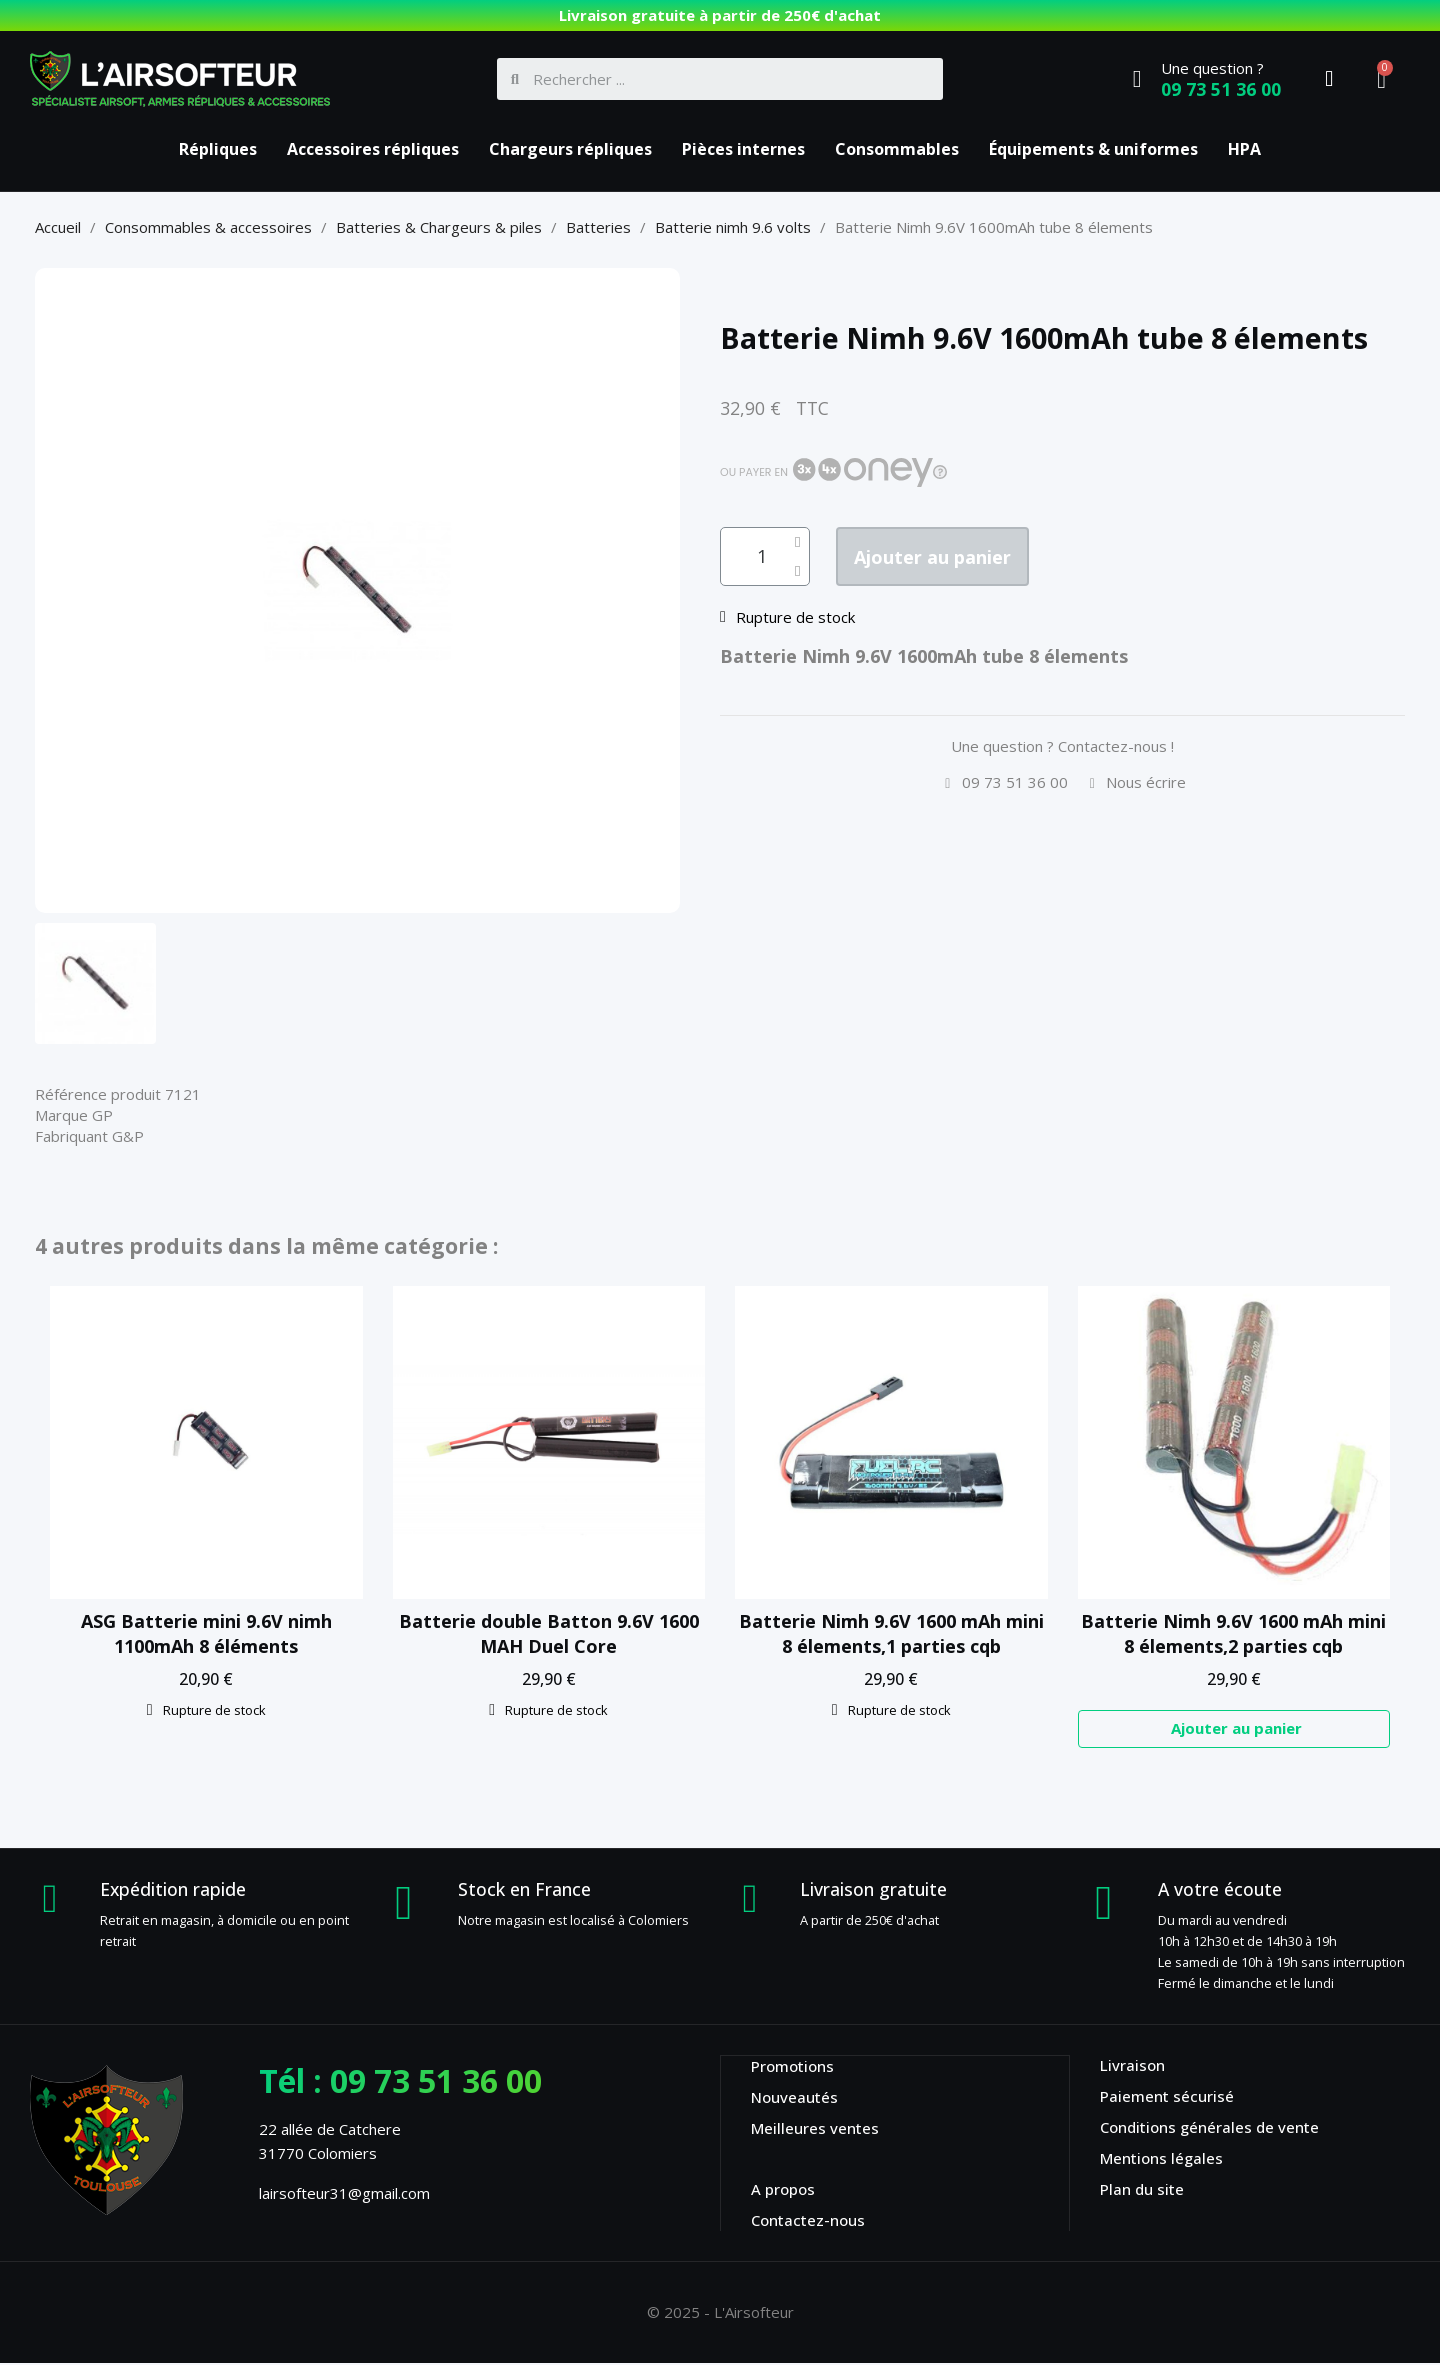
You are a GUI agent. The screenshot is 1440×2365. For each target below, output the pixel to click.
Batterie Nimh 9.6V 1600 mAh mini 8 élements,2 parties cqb (1233, 1633)
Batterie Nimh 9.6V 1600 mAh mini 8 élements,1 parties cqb (891, 1633)
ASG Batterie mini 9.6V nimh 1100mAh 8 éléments (206, 1633)
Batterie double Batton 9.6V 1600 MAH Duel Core (549, 1633)
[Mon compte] (1329, 79)
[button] (956, 558)
